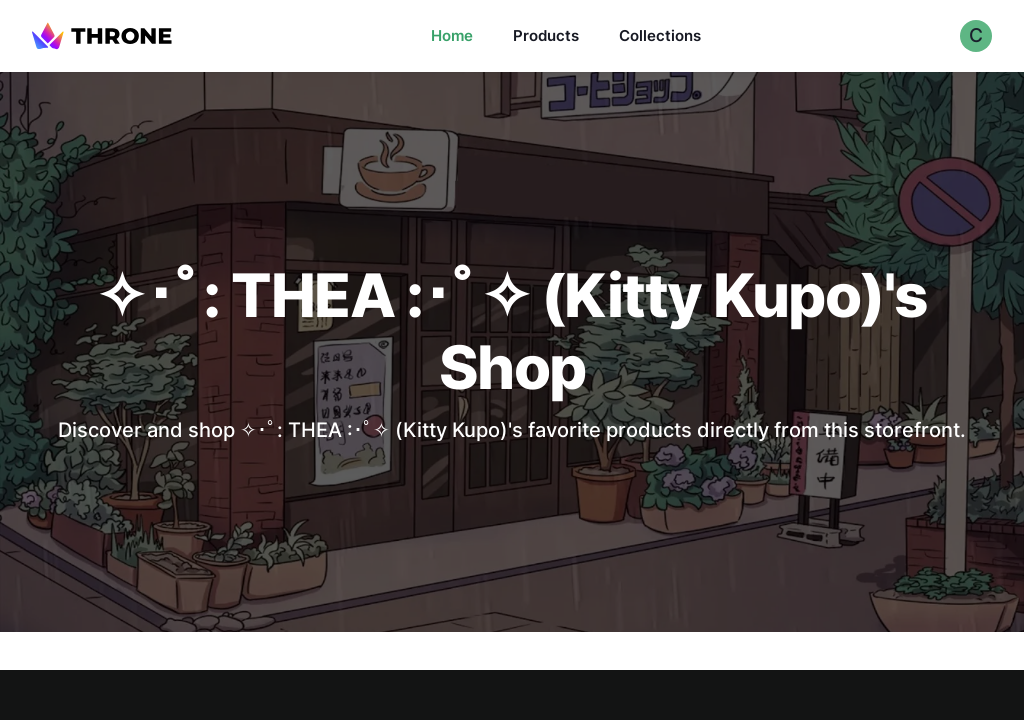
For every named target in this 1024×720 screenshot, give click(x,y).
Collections (660, 35)
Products (546, 35)
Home (452, 35)
